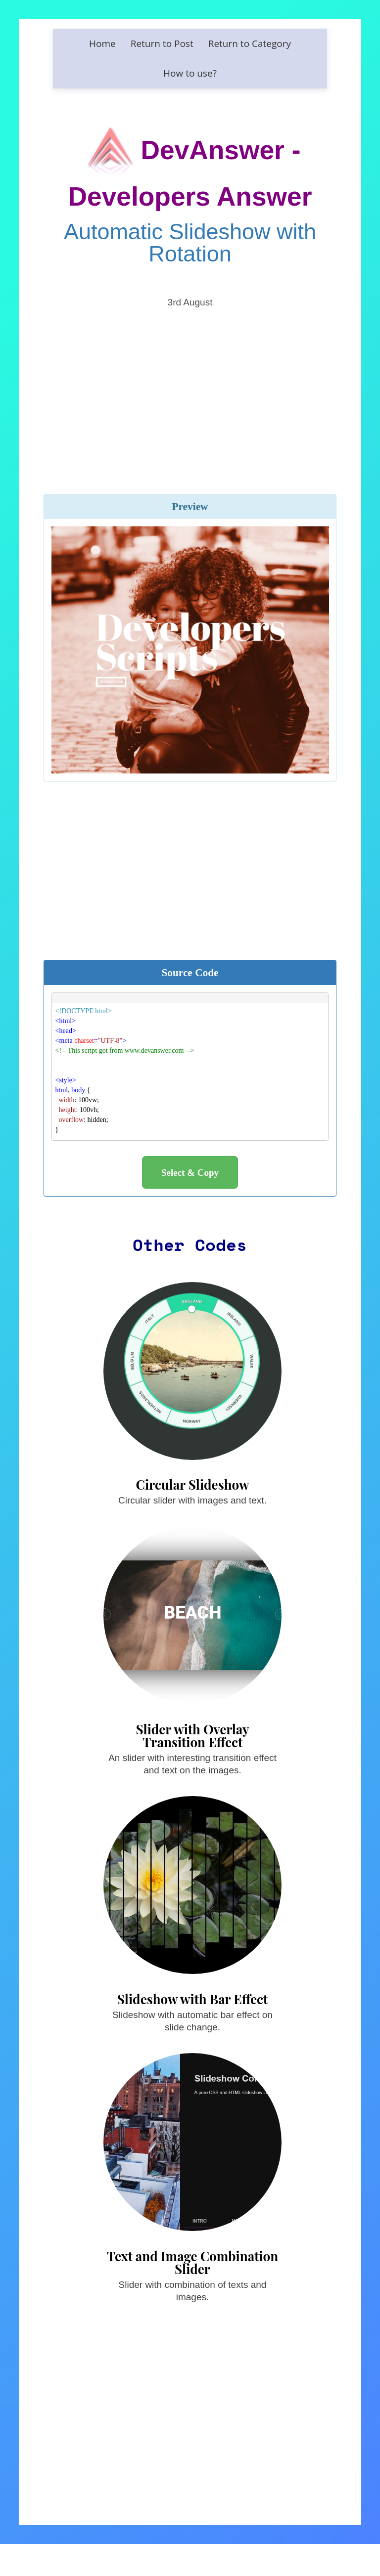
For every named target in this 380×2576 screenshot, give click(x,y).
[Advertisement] (190, 387)
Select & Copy (190, 1172)
